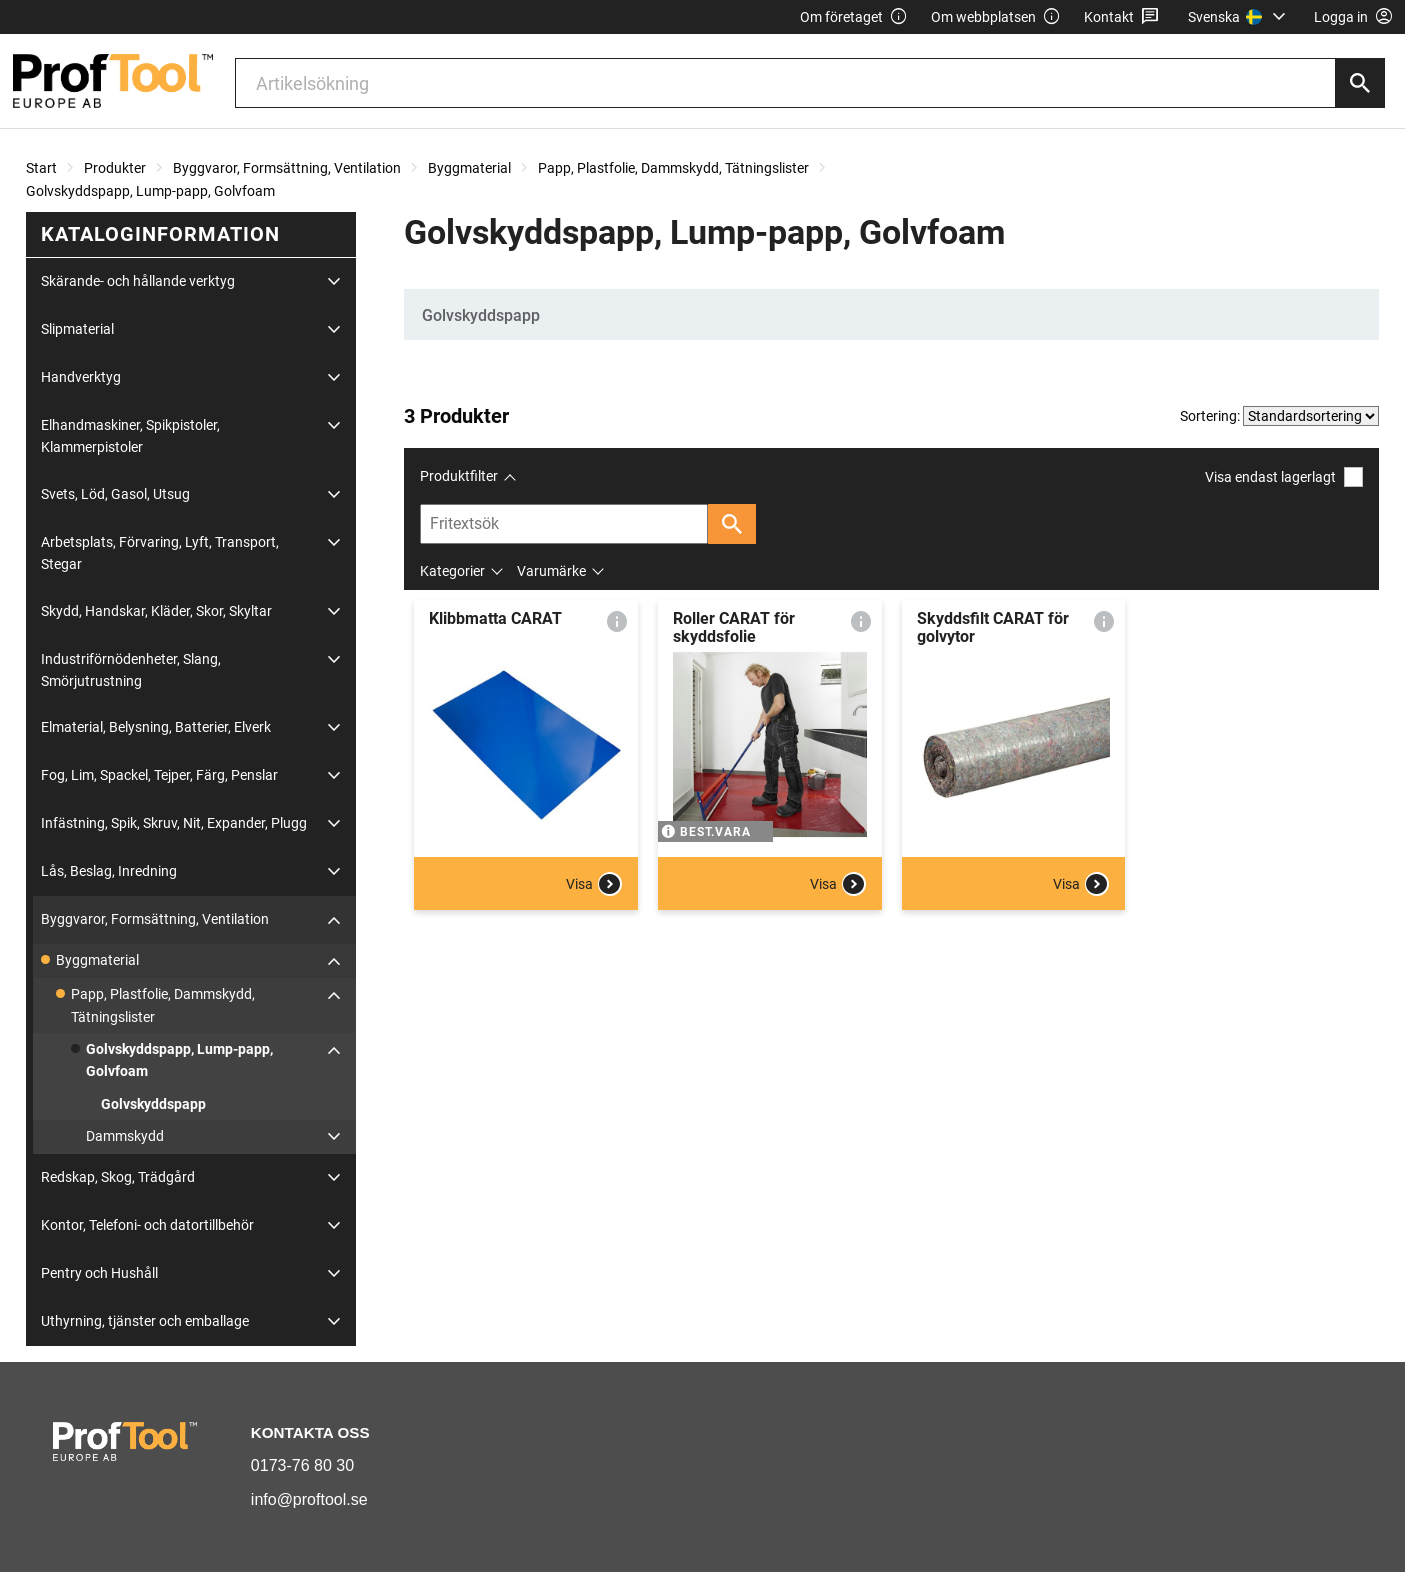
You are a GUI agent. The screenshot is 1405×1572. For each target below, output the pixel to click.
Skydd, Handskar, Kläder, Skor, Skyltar (156, 611)
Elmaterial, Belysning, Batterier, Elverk (156, 727)
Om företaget (854, 17)
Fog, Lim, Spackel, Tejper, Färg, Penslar (159, 775)
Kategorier (452, 571)
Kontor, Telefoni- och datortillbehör (147, 1225)
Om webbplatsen (996, 17)
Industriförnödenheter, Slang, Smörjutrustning (131, 670)
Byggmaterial (469, 168)
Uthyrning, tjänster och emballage (145, 1321)
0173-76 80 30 (302, 1465)
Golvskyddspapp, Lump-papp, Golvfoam (150, 191)
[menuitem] (1239, 17)
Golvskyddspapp (153, 1104)
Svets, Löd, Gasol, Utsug (115, 494)
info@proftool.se (309, 1499)
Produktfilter (459, 476)
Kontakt (1121, 17)
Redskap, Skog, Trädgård (118, 1177)
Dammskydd (125, 1136)
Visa (594, 884)
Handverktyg (81, 377)
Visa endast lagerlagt (1284, 476)
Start (41, 168)
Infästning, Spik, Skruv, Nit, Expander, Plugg (174, 823)
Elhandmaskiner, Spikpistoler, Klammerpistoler (130, 436)
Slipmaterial (77, 329)
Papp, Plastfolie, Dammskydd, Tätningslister (673, 168)
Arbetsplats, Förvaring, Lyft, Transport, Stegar (160, 553)
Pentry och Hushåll (99, 1273)
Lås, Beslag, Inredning (109, 871)
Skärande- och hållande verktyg (138, 281)
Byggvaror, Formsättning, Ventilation (287, 168)
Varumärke (551, 571)
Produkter (115, 168)
